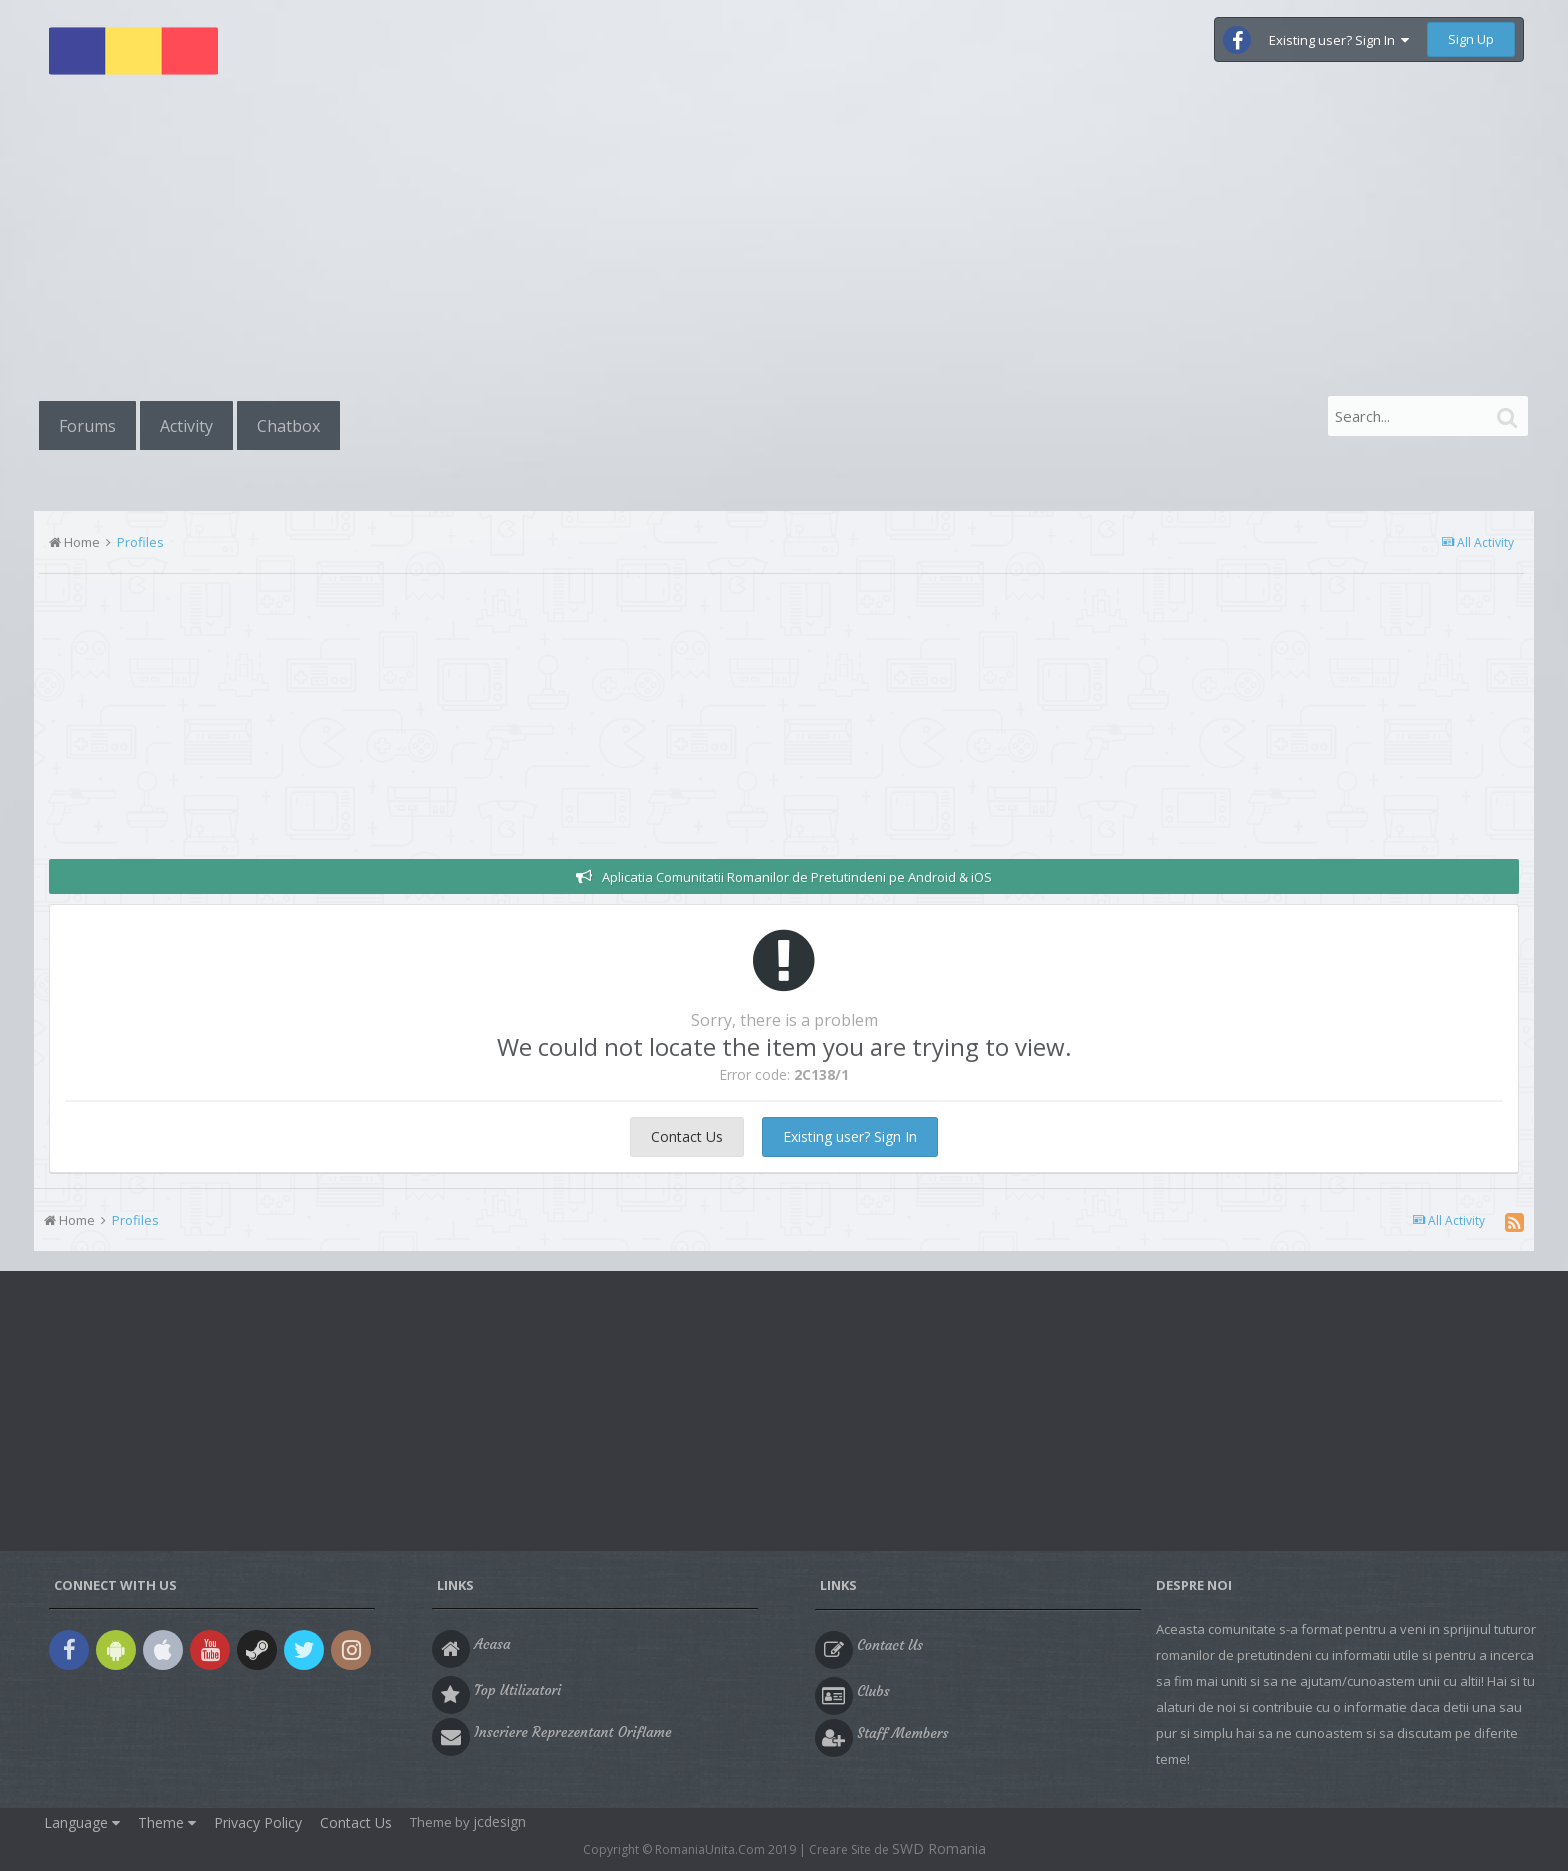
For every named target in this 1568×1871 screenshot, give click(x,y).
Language (82, 1822)
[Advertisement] (784, 242)
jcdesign (499, 1821)
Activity (186, 426)
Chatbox (288, 426)
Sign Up (1471, 39)
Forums (87, 426)
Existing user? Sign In (1339, 40)
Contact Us (687, 1136)
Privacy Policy (258, 1822)
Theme (167, 1822)
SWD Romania (939, 1848)
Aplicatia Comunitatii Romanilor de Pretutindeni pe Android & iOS (797, 877)
